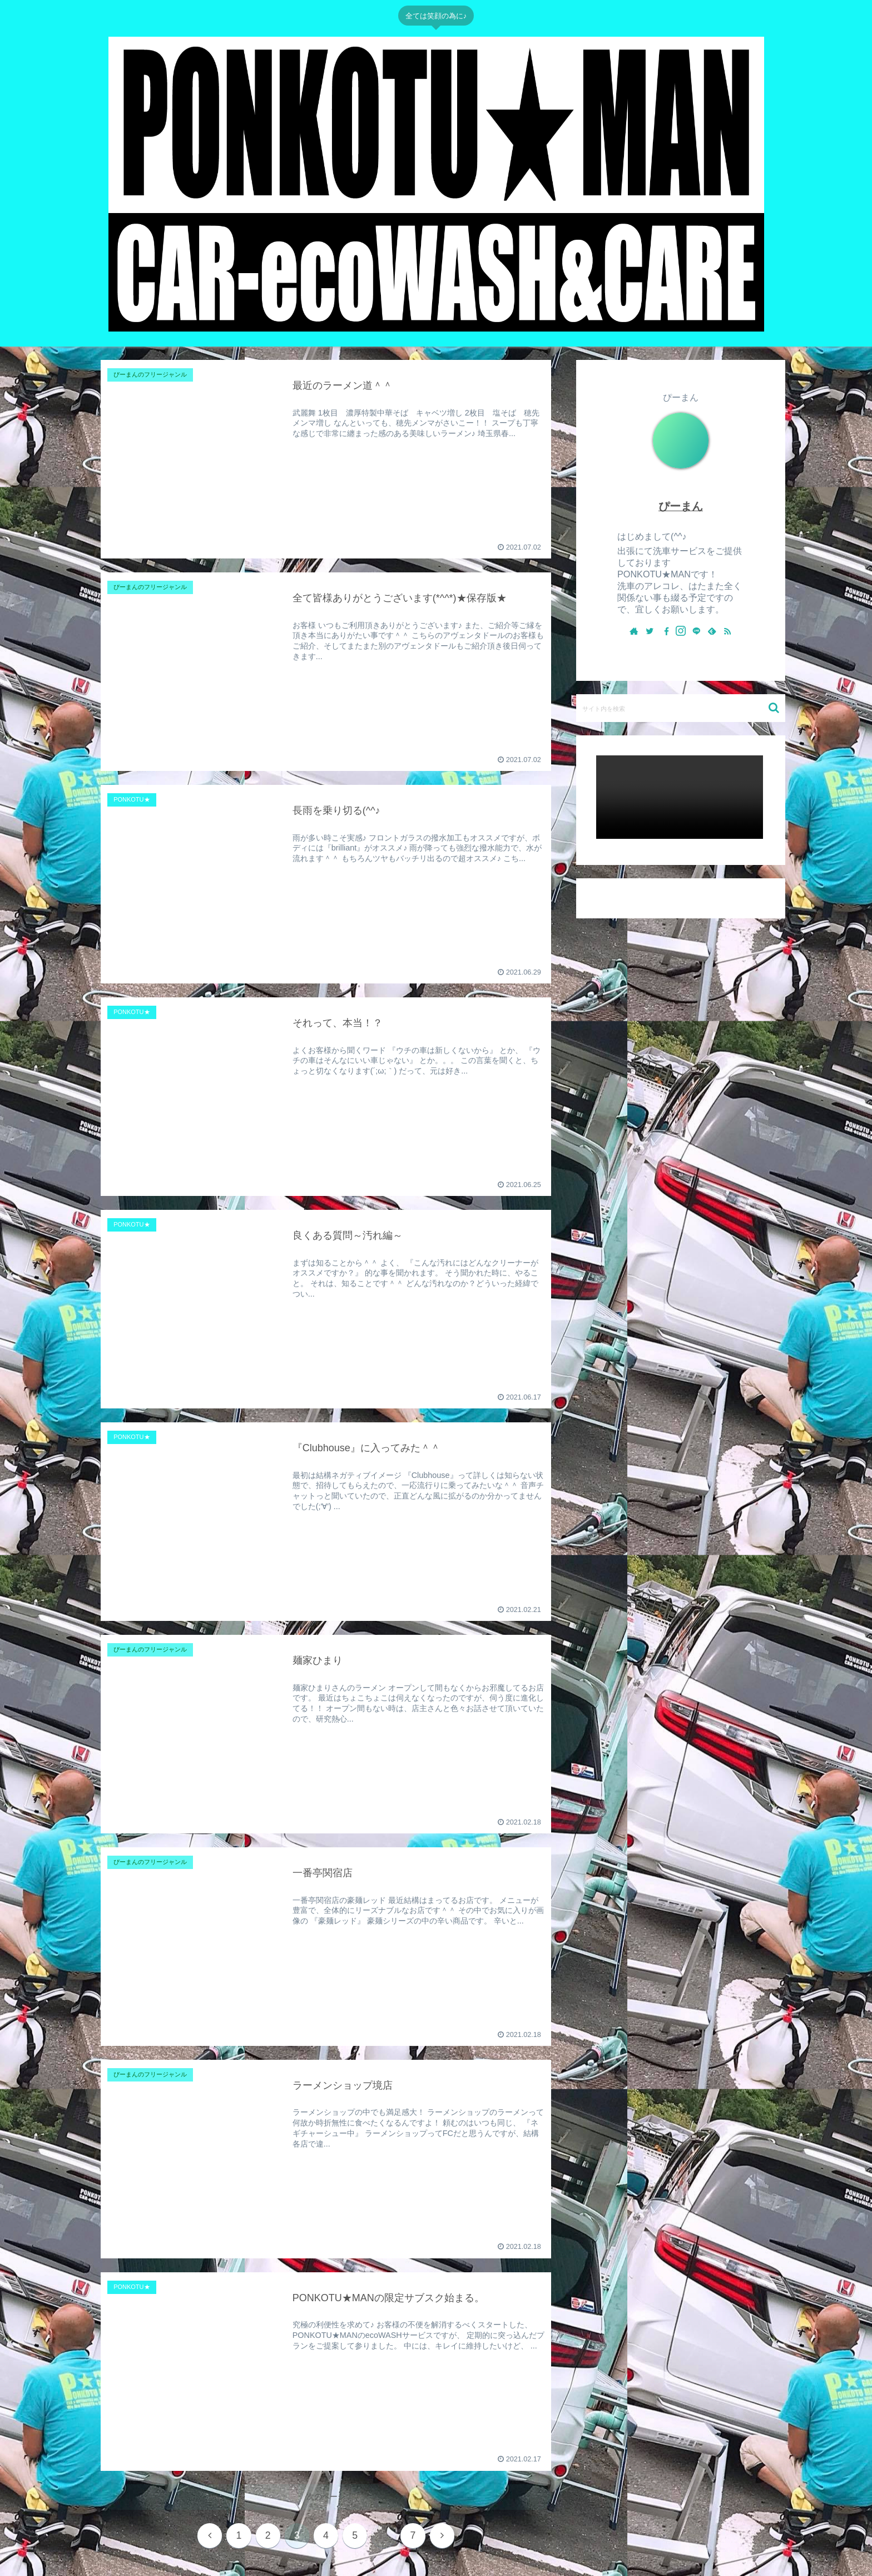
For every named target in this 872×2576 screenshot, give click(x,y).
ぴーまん (680, 506)
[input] (680, 708)
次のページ (325, 2496)
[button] (774, 707)
